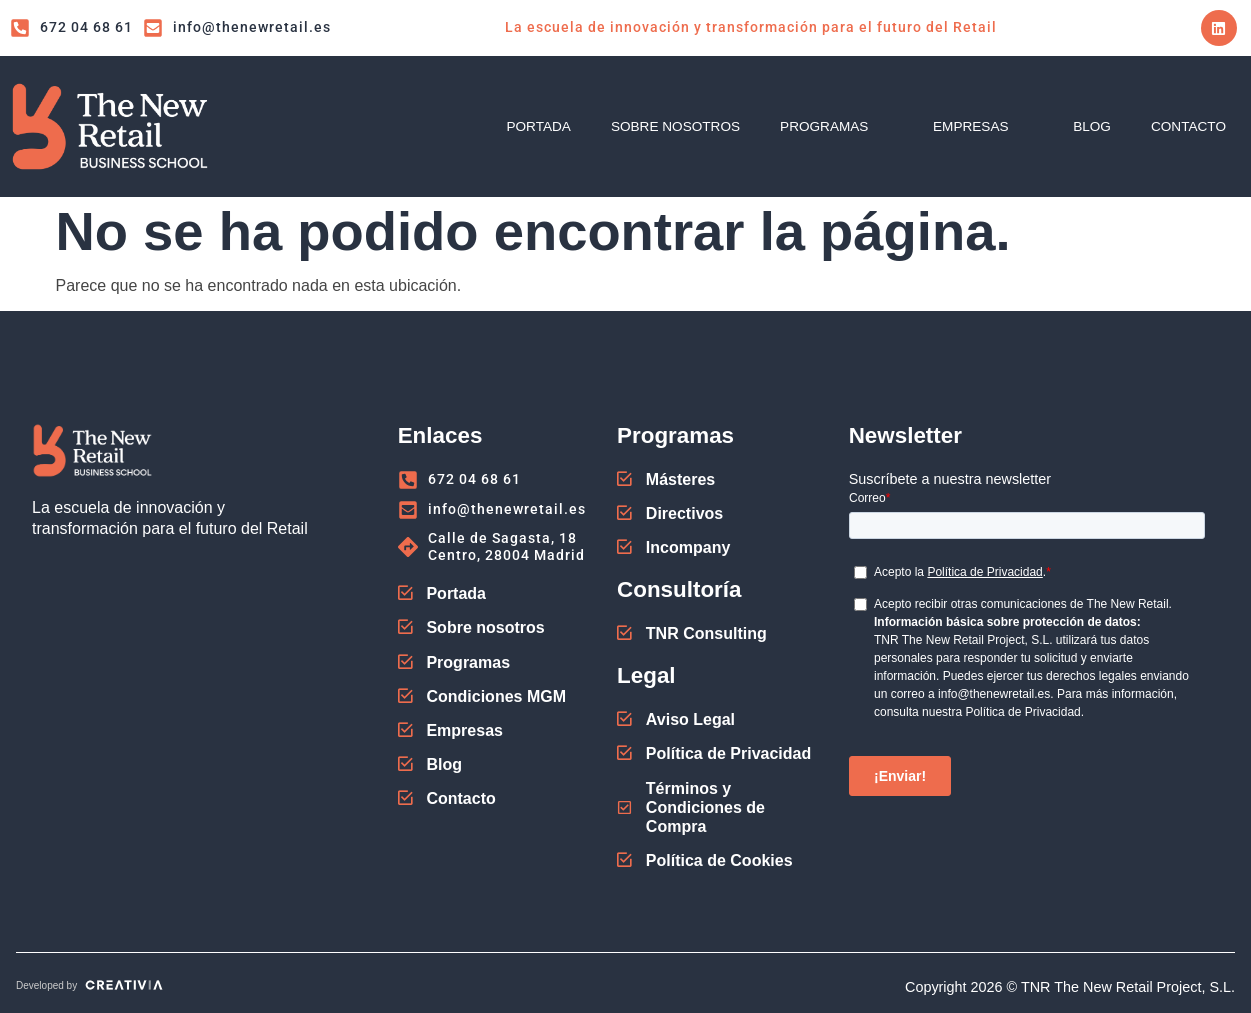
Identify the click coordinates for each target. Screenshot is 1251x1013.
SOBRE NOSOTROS (675, 126)
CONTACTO (1188, 126)
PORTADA (538, 126)
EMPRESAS (983, 126)
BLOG (1092, 126)
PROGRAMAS (836, 126)
